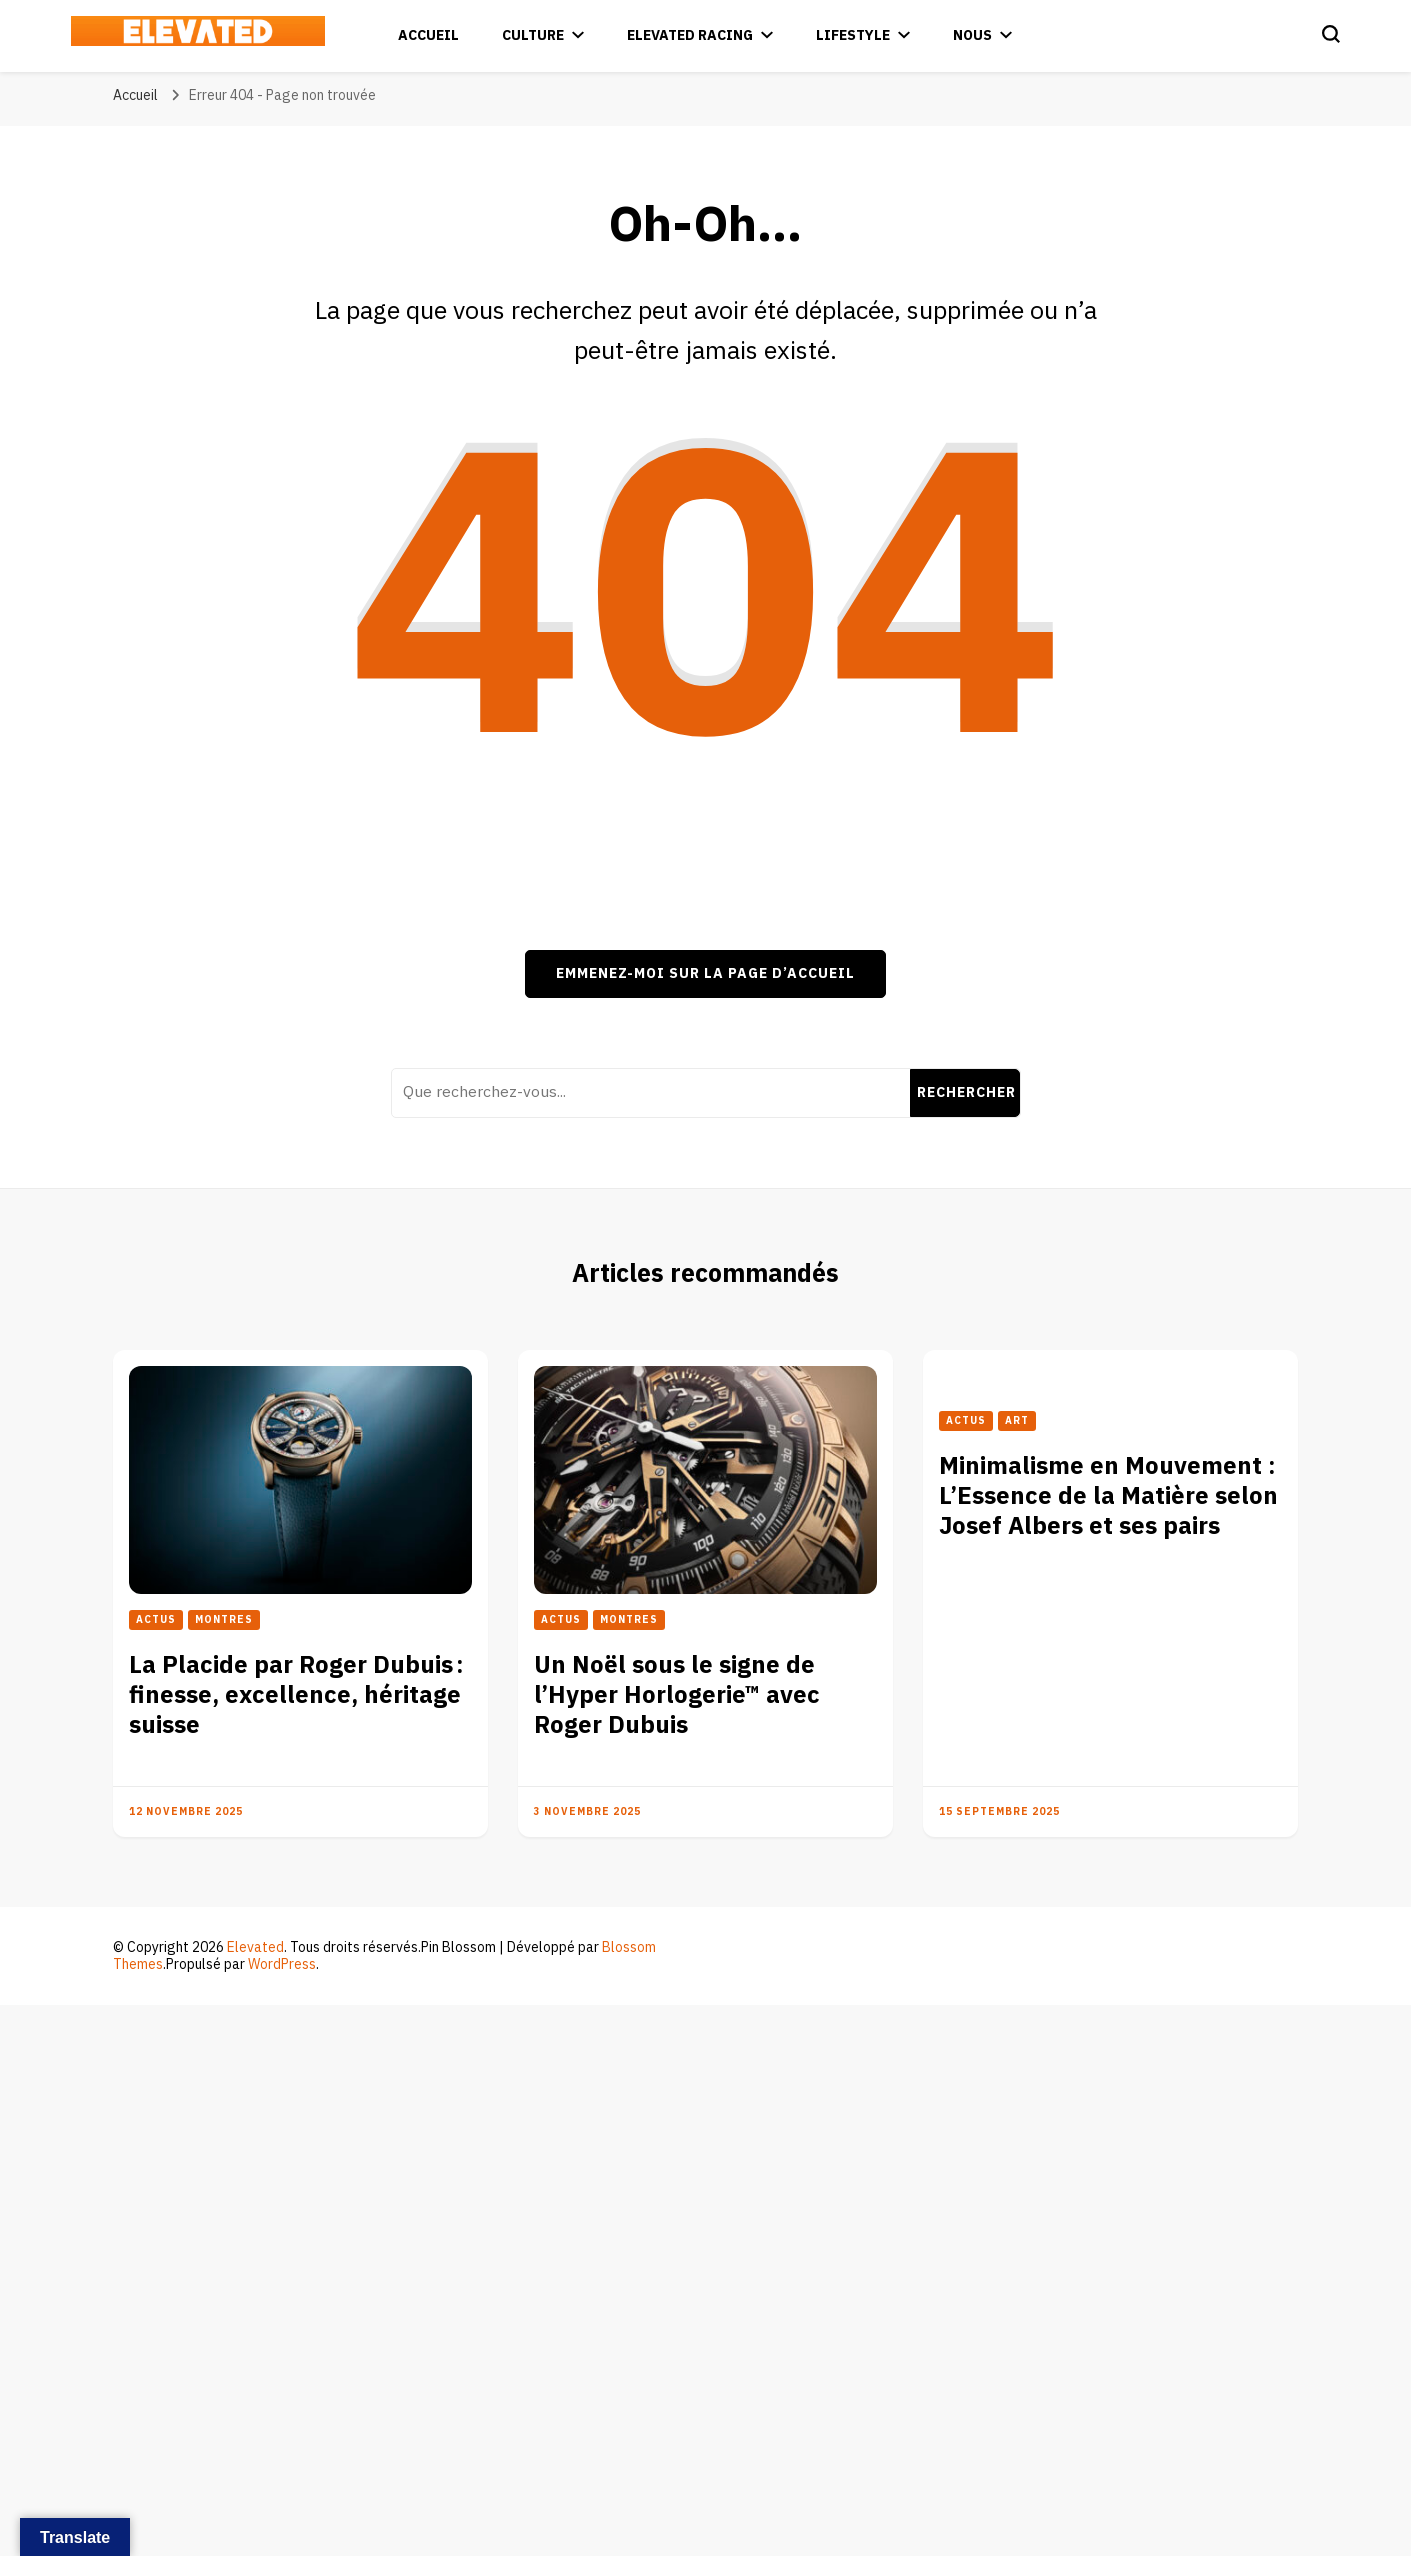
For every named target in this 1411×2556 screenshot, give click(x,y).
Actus (156, 1620)
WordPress (282, 1964)
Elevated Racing (690, 35)
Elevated (255, 1947)
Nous (972, 35)
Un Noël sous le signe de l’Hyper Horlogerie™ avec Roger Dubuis (677, 1695)
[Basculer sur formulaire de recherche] (1331, 34)
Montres (224, 1620)
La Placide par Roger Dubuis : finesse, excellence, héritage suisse (296, 1695)
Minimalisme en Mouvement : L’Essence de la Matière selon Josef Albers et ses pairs (1108, 1496)
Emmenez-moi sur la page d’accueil (705, 973)
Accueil (428, 35)
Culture (533, 35)
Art (1017, 1421)
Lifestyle (853, 35)
